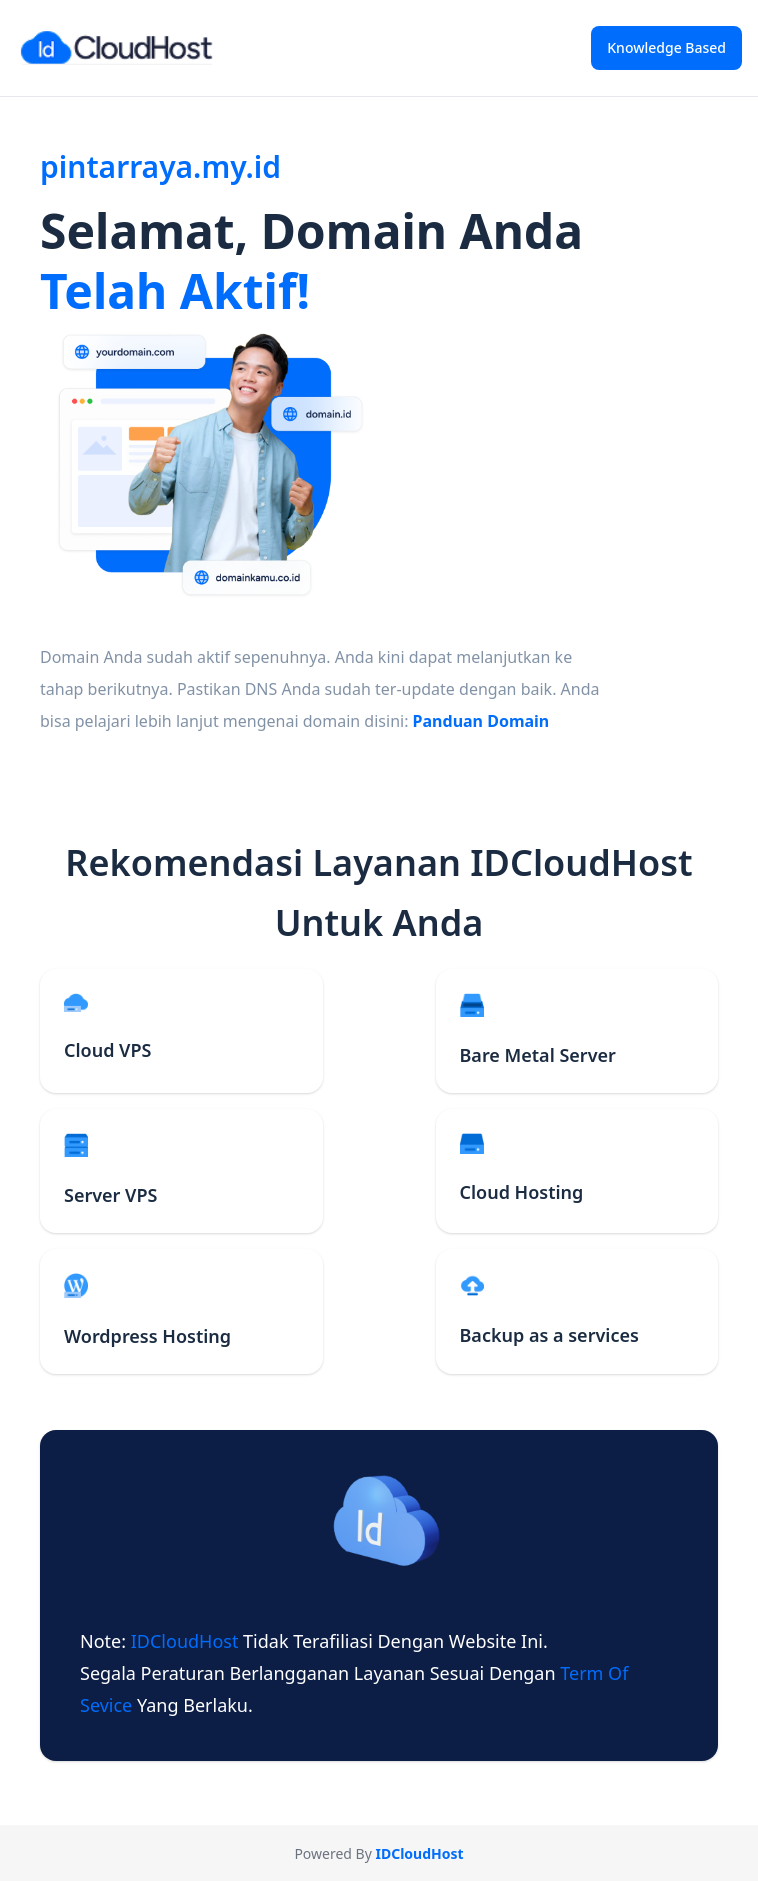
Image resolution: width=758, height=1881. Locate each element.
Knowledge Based (666, 47)
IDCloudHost (187, 1641)
